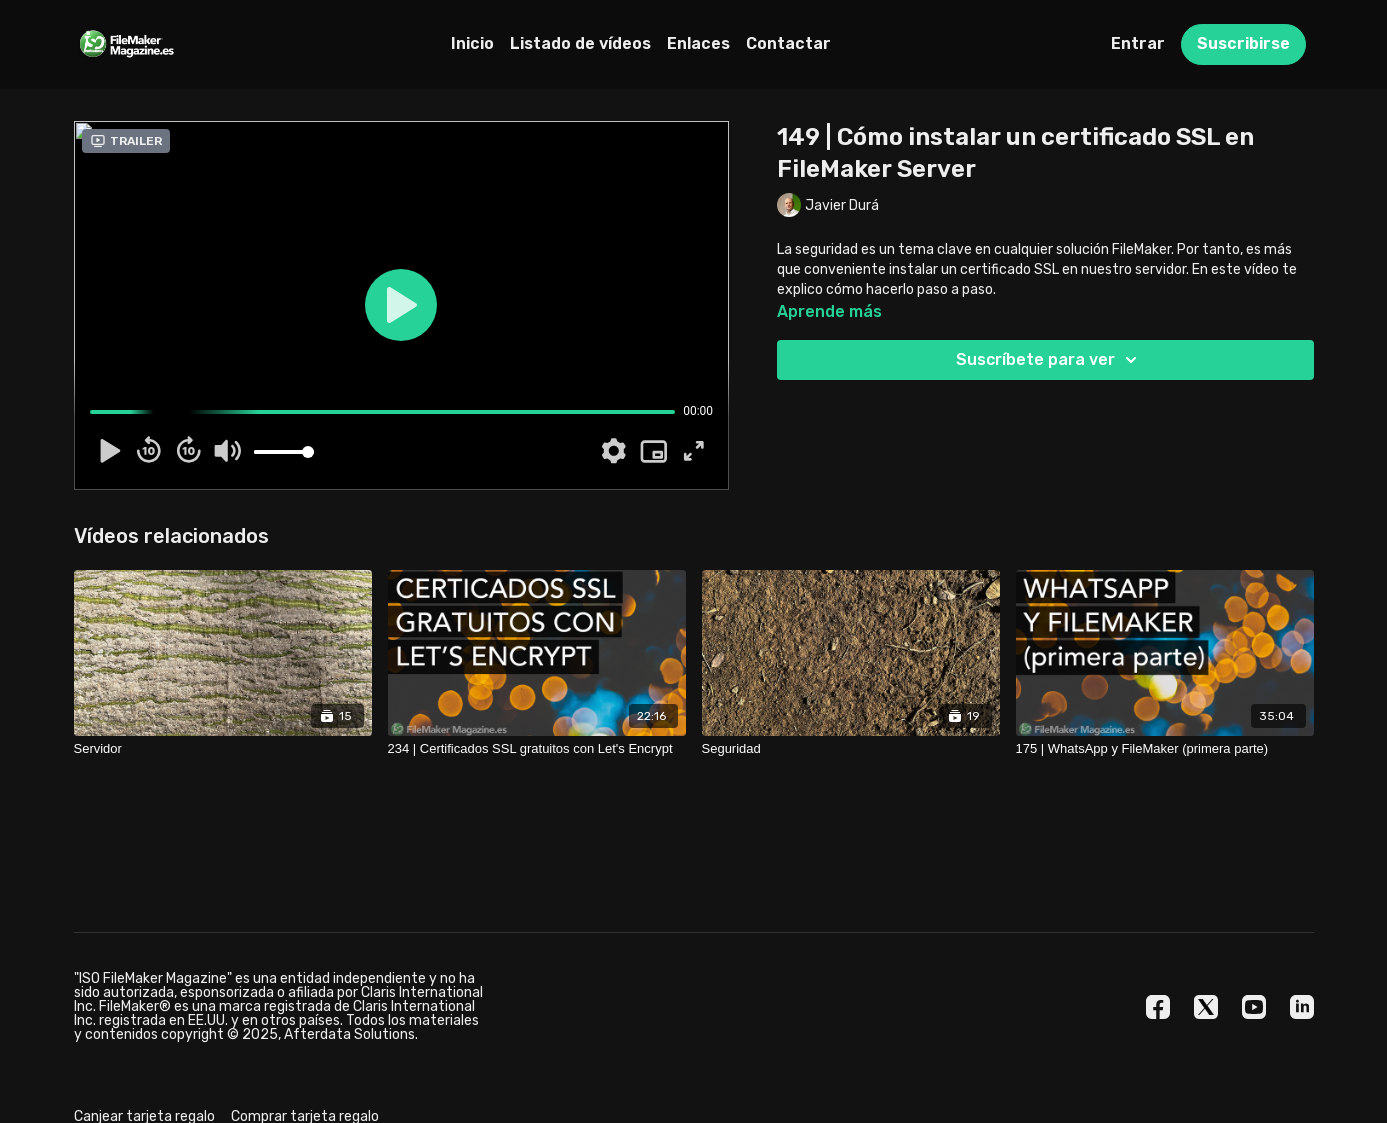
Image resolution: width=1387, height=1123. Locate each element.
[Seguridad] (851, 749)
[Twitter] (1206, 1007)
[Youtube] (1254, 1007)
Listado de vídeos (580, 43)
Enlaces (698, 43)
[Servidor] (223, 749)
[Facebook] (1158, 1007)
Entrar (1138, 43)
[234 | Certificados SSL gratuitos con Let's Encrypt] (537, 749)
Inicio (472, 43)
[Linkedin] (1302, 1007)
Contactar (788, 43)
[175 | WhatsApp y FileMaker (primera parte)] (1165, 749)
